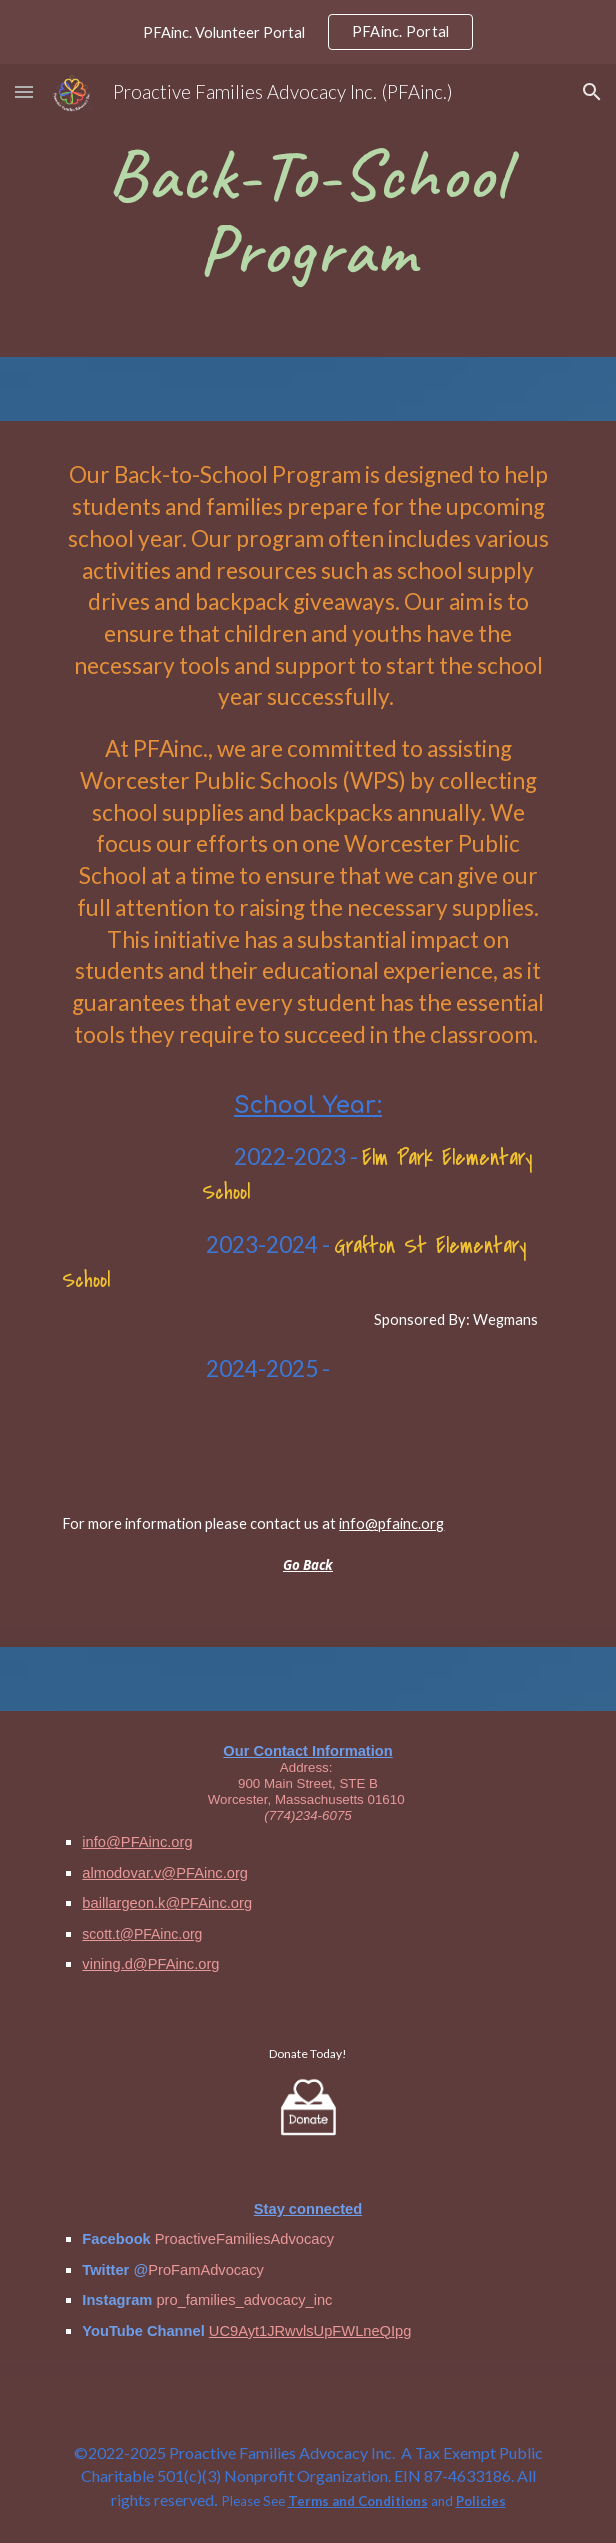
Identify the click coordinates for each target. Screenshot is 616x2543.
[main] (307, 210)
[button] (24, 91)
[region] (308, 32)
